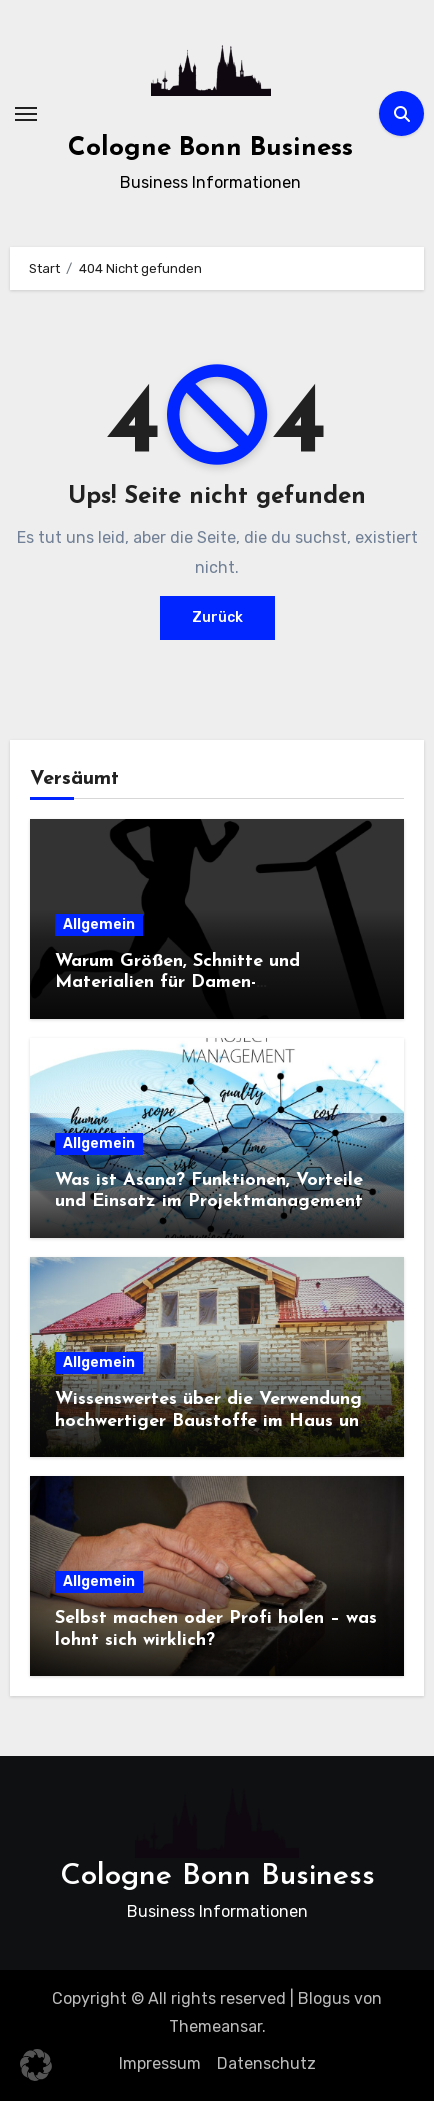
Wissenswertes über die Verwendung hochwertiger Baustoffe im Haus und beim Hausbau (212, 1421)
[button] (36, 2065)
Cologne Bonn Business (210, 148)
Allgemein (99, 924)
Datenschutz (266, 2063)
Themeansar (215, 2026)
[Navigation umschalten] (26, 114)
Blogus (324, 1998)
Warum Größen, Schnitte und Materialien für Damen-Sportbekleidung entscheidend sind (204, 983)
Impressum (160, 2063)
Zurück (217, 617)
